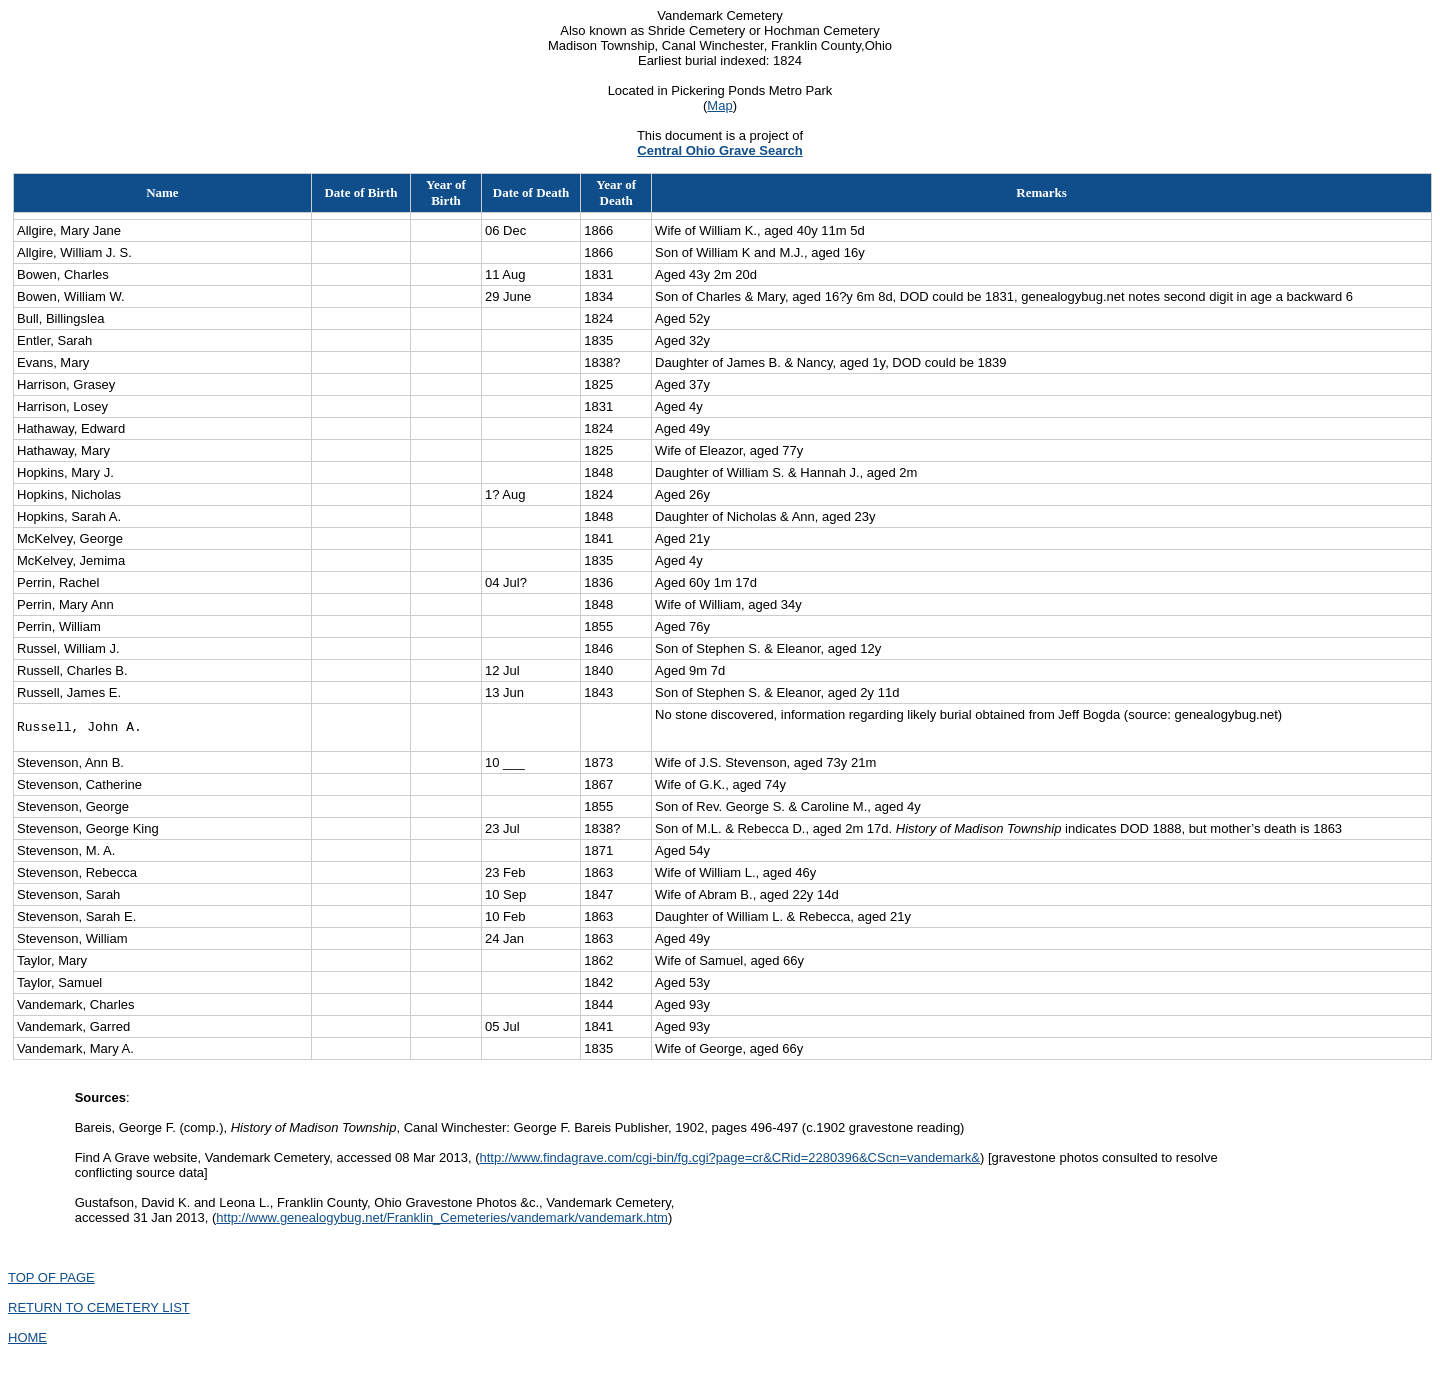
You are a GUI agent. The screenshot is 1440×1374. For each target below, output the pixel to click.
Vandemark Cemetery (719, 15)
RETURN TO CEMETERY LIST (99, 1310)
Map (719, 105)
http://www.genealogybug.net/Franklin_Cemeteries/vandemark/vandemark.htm (442, 1220)
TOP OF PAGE (51, 1280)
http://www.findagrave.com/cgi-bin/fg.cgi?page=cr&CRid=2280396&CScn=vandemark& (730, 1160)
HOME (27, 1340)
